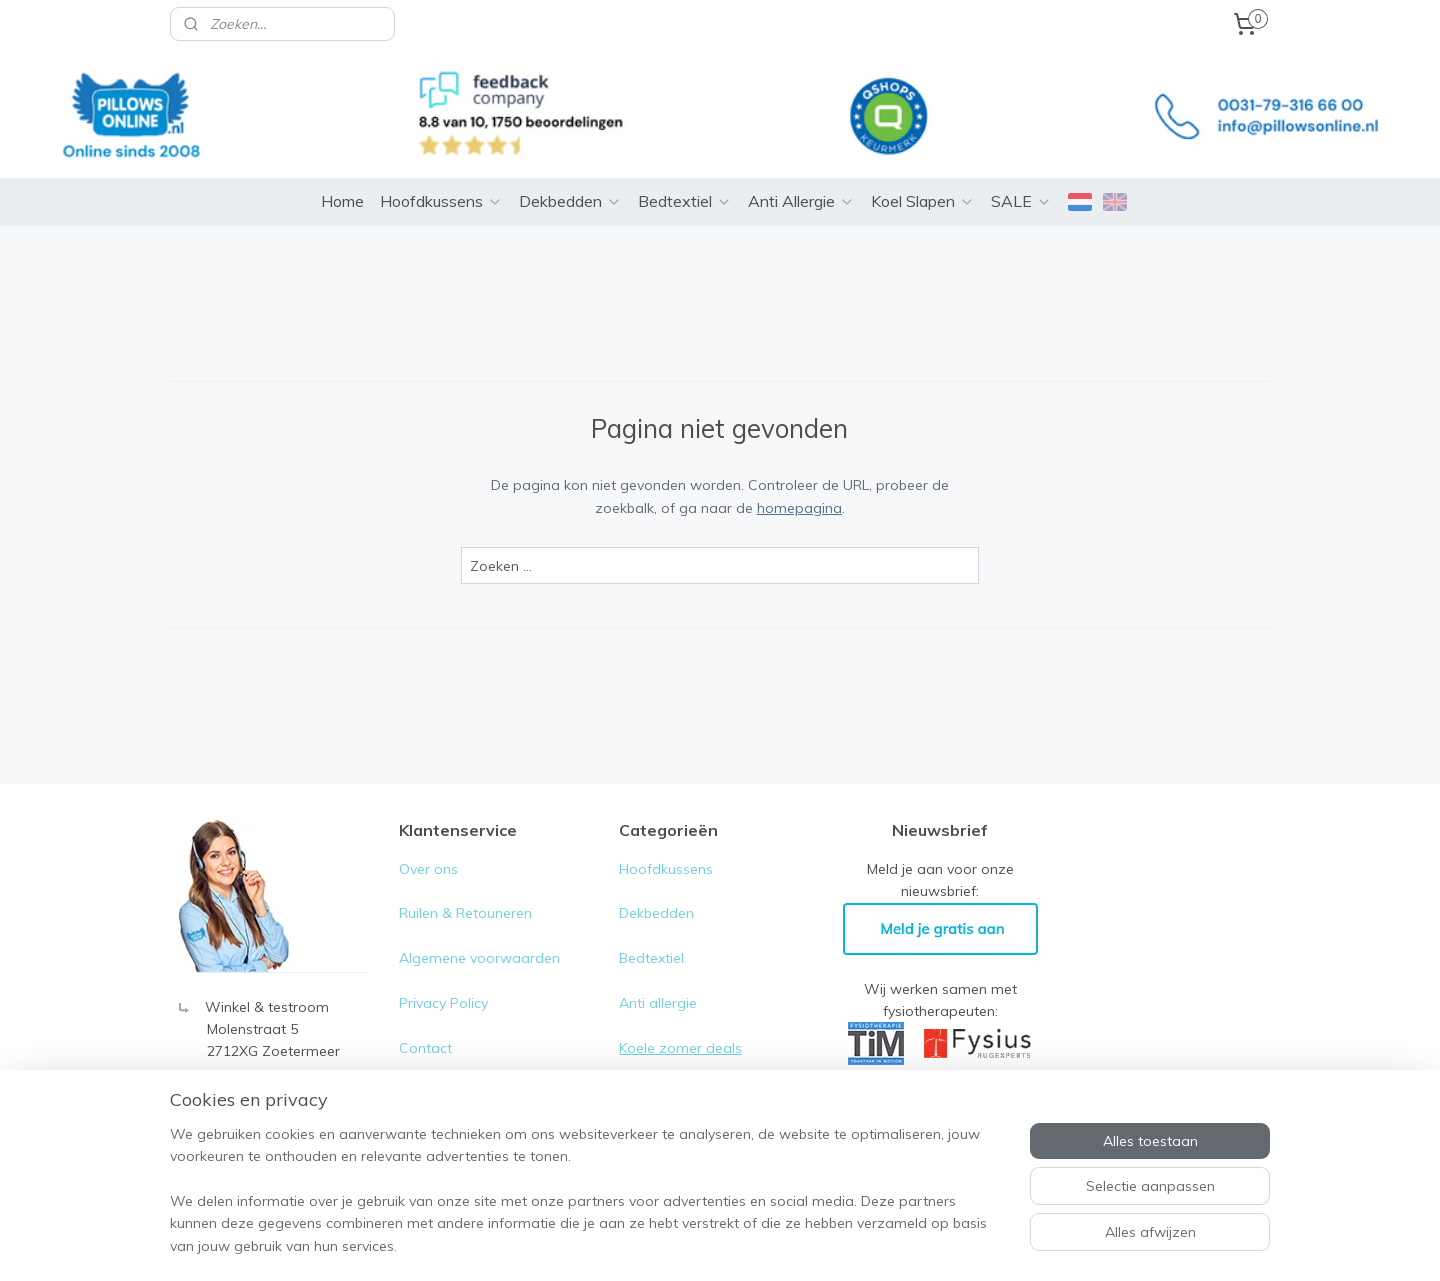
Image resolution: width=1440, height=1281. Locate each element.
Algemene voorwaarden (479, 928)
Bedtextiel (685, 171)
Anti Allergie (801, 171)
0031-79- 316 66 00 (270, 1066)
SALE (1021, 171)
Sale (633, 1062)
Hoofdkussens (441, 171)
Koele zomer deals (680, 1018)
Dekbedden (570, 171)
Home (342, 171)
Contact (425, 1018)
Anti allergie (658, 973)
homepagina (799, 478)
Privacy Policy (445, 973)
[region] (588, 1202)
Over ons (428, 839)
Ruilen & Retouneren (465, 883)
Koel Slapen (923, 171)
